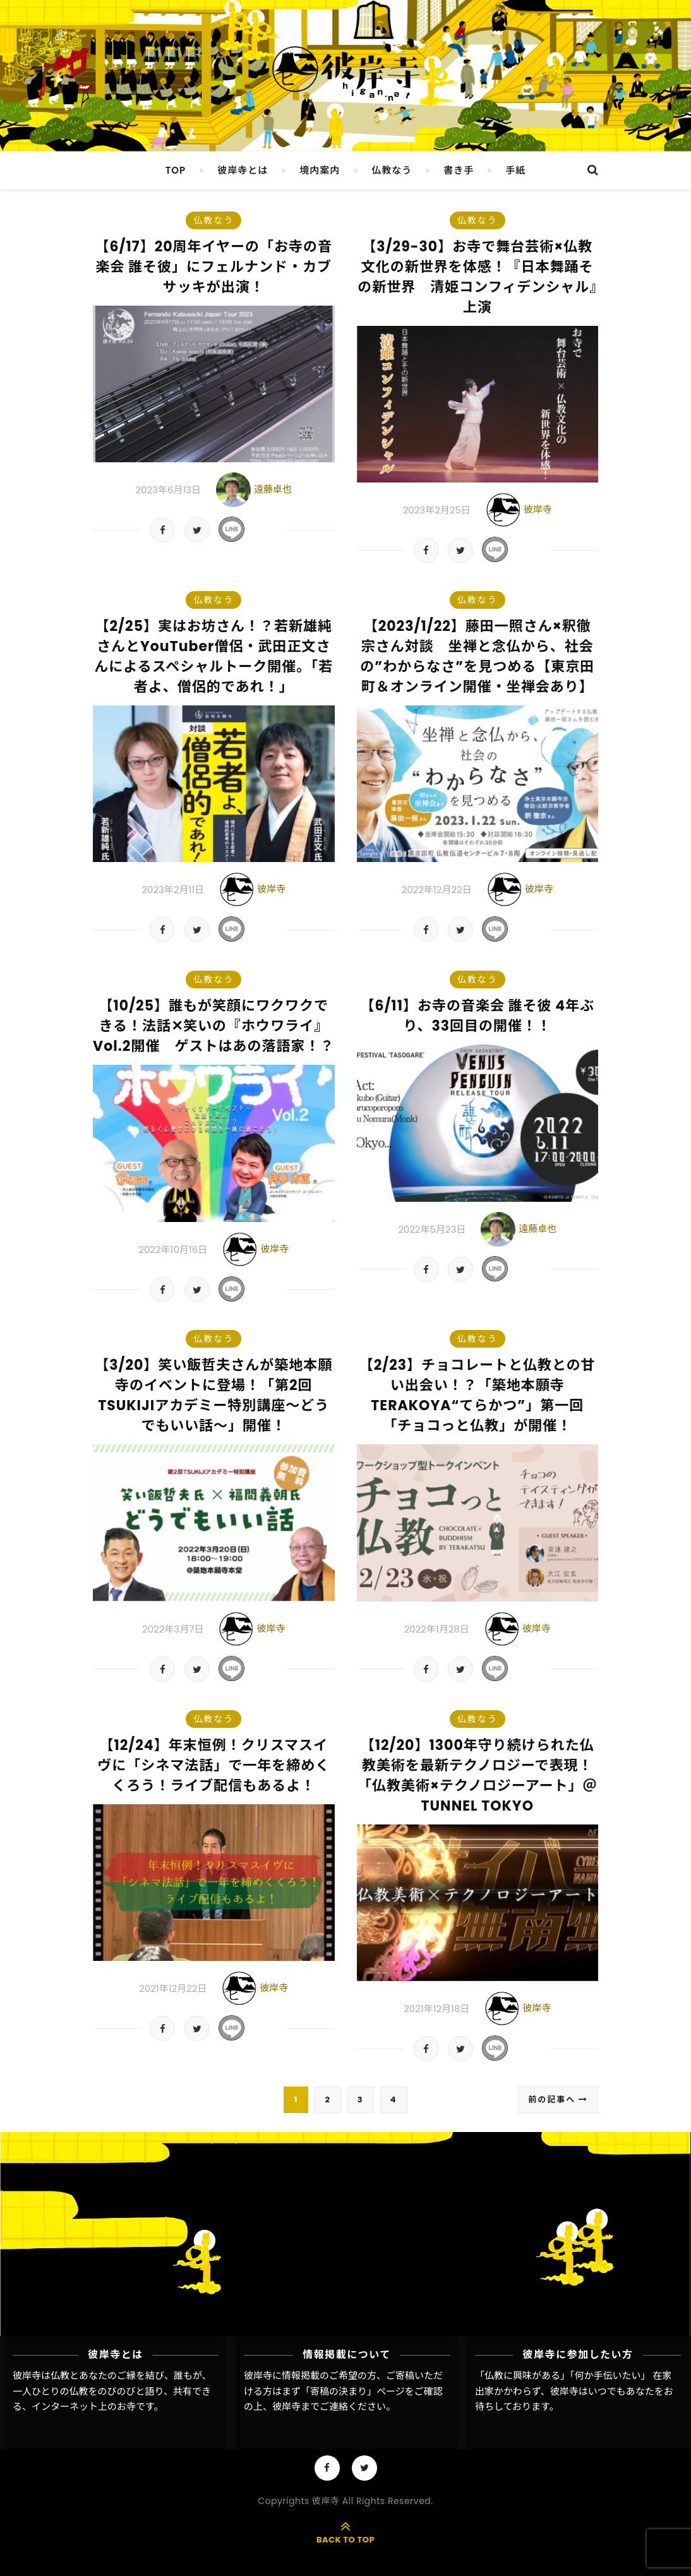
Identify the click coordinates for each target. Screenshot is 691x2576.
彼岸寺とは (242, 170)
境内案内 (319, 170)
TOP (175, 170)
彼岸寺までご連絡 (310, 2406)
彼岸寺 (538, 509)
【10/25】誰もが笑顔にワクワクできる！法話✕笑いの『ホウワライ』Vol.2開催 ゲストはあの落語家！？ (213, 1026)
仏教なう (391, 170)
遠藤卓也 (273, 489)
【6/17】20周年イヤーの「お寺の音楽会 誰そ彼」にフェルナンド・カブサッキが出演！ (213, 267)
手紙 (515, 170)
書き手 (458, 170)
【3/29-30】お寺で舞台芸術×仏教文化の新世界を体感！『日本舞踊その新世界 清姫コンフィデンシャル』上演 (477, 277)
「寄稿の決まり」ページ (353, 2391)
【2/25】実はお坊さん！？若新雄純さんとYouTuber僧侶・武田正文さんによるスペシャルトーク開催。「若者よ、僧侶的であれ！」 (213, 656)
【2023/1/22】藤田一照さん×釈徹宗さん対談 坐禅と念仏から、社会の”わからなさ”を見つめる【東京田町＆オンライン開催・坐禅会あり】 (477, 656)
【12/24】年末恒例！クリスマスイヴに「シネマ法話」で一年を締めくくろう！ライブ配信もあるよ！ (213, 1765)
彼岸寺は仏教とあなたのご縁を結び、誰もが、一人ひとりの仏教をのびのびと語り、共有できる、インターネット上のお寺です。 (112, 2391)
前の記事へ (558, 2100)
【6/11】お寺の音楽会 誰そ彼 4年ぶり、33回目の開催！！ (477, 1016)
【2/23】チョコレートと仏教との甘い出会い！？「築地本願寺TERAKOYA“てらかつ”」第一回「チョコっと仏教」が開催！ (477, 1395)
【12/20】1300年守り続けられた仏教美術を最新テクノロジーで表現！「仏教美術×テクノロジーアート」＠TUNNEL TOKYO (478, 1775)
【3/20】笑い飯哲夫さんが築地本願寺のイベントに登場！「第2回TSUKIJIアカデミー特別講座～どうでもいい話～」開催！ (213, 1395)
